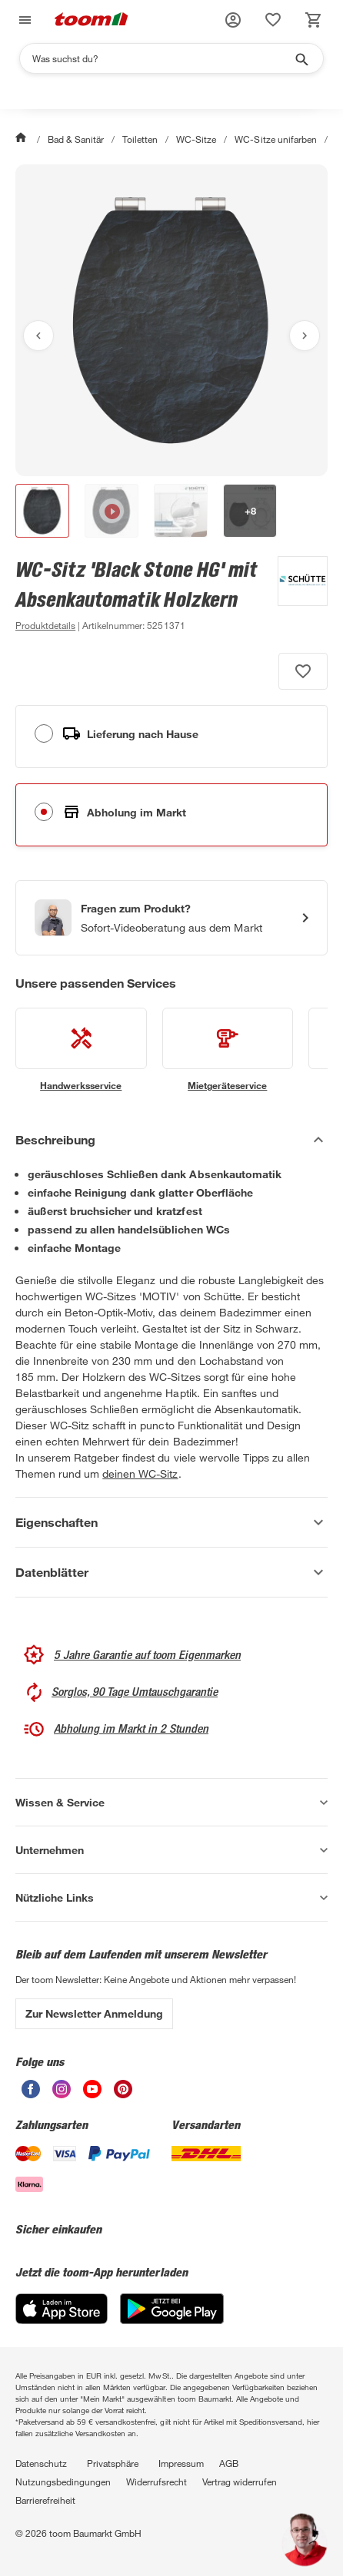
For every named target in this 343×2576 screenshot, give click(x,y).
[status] (273, 20)
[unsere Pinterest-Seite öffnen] (123, 2094)
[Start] (22, 139)
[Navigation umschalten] (23, 20)
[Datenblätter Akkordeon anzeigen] (171, 1572)
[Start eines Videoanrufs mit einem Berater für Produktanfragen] (171, 917)
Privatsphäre (112, 2463)
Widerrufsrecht (156, 2481)
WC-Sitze (196, 139)
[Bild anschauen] (171, 320)
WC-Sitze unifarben (275, 139)
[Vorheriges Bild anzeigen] (38, 335)
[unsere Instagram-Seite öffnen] (61, 2094)
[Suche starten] (301, 58)
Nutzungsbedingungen (63, 2481)
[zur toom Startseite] (91, 20)
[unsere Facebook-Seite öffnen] (31, 2094)
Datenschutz (41, 2463)
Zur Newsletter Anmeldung (94, 2013)
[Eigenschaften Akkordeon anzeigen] (171, 1522)
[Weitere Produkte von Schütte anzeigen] (295, 595)
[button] (233, 20)
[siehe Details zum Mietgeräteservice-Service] (228, 1050)
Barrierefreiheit (45, 2500)
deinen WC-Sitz (140, 1473)
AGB (228, 2463)
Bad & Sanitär (76, 139)
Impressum (181, 2463)
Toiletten (140, 139)
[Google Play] (172, 2319)
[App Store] (61, 2319)
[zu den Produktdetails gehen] (45, 625)
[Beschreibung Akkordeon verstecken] (171, 1139)
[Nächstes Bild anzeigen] (304, 335)
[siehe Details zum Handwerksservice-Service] (81, 1050)
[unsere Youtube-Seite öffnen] (92, 2094)
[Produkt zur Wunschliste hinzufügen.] (303, 671)
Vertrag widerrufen (239, 2481)
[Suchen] (161, 58)
